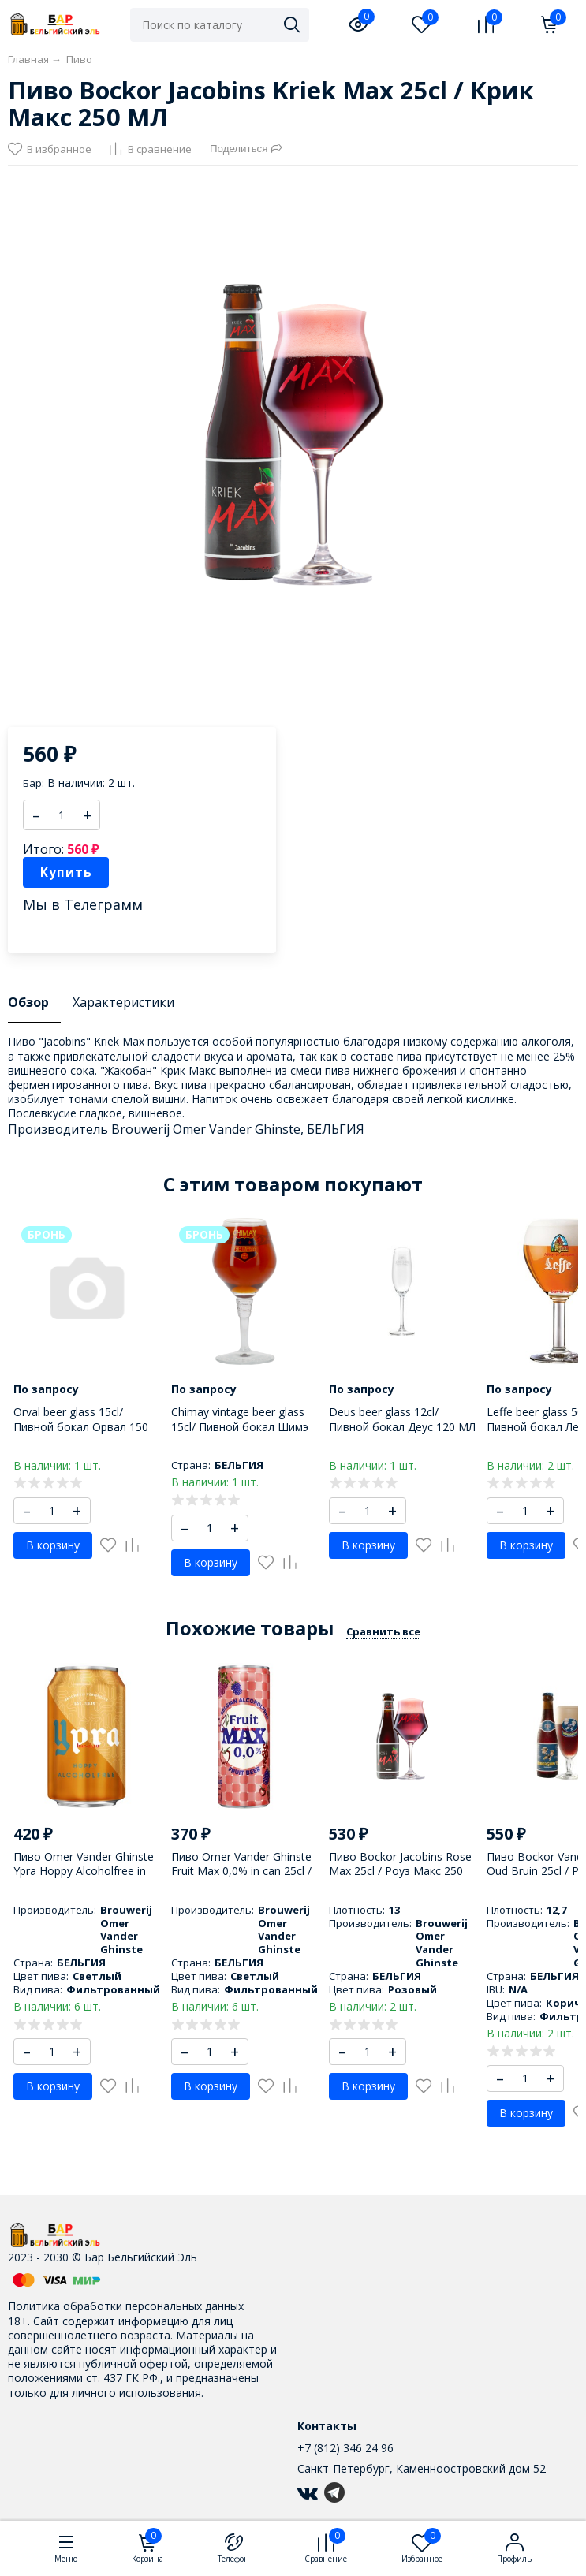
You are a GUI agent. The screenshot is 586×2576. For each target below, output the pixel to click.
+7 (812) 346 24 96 (345, 2447)
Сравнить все (383, 1631)
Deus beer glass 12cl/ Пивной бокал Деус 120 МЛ (402, 1418)
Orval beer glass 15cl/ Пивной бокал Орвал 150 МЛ (80, 1426)
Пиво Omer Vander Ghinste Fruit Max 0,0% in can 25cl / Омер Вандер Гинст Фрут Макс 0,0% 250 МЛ (241, 1878)
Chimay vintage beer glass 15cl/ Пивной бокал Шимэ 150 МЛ (239, 1426)
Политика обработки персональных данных (126, 2305)
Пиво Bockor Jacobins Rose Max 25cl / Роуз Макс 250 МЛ (400, 1870)
